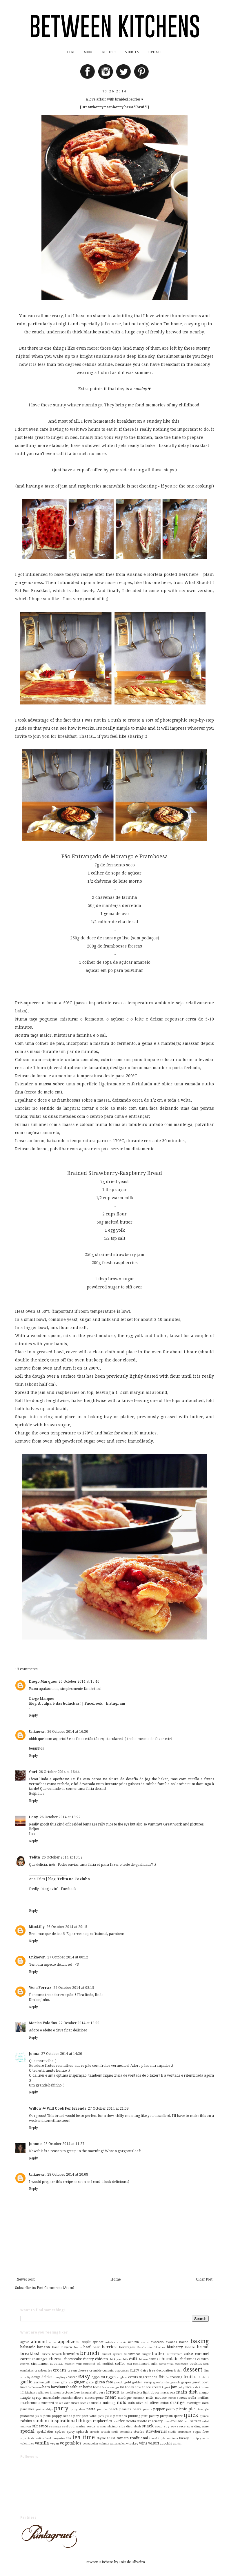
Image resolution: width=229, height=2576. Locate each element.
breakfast (29, 2353)
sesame (101, 2426)
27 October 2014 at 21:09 (108, 2108)
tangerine (58, 2438)
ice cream (153, 2387)
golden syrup (142, 2382)
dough (36, 2377)
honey (129, 2387)
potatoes (120, 2416)
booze (190, 2347)
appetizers (68, 2341)
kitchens (55, 2392)
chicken (101, 2359)
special (27, 2431)
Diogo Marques (43, 1681)
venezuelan (90, 2443)
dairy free (147, 2370)
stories (138, 2431)
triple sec (164, 2438)
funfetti (204, 2377)
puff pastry (150, 2416)
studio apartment (179, 2431)
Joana (34, 2054)
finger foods (148, 2377)
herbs (87, 2387)
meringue (125, 2398)
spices (60, 2431)
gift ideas (53, 2382)
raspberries (102, 2421)
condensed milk (145, 2364)
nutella (96, 2403)
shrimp (112, 2426)
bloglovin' (50, 1889)
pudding (134, 2416)
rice (121, 2421)
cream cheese (78, 2370)
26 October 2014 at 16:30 (67, 1732)
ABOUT (89, 52)
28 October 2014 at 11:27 (63, 2144)
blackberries (144, 2347)
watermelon (118, 2443)
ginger (79, 2382)
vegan (54, 2443)
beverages (127, 2347)
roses (167, 2421)
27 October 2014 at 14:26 (61, 2054)
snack (148, 2426)
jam (174, 2387)
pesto (170, 2409)
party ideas (78, 2409)
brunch (89, 2353)
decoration (164, 2370)
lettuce (125, 2392)
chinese (143, 2359)
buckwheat (132, 2354)
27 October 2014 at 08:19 (73, 1988)
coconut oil (92, 2364)
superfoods (27, 2438)
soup (159, 2426)
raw (115, 2421)
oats (131, 2403)
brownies (71, 2354)
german (39, 2382)
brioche (46, 2354)
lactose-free (71, 2392)
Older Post (204, 2279)
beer (96, 2347)
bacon (183, 2342)
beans (78, 2347)
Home (115, 2279)
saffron (195, 2421)
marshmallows (72, 2398)
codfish (108, 2364)
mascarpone (94, 2398)
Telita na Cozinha (73, 1879)
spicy (71, 2431)
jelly (181, 2387)
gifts (64, 2382)
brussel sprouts (111, 2354)
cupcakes (122, 2370)
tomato (123, 2438)
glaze (90, 2382)
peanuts (125, 2409)
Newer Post (26, 2279)
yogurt (153, 2443)
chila (125, 2359)
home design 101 (113, 2387)
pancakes (27, 2409)
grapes (186, 2382)
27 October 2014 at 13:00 (79, 2023)
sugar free (201, 2431)
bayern (66, 2347)
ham (46, 2387)
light (146, 2392)
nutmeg (109, 2403)
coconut (56, 2364)
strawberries (156, 2431)
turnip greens (199, 2438)
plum (47, 2416)
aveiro (145, 2342)
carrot (25, 2359)
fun (196, 2377)
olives (154, 2403)
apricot (97, 2342)
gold (127, 2382)
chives (153, 2359)
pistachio (27, 2416)
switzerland (43, 2438)
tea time (83, 2437)
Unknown (37, 1732)
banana (43, 2347)
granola (175, 2382)
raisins (26, 2421)
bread (203, 2347)
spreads (94, 2431)
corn (206, 2363)
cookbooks (181, 2363)
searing (81, 2426)
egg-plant (98, 2377)
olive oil (142, 2403)
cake (188, 2353)
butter (158, 2353)
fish (162, 2377)
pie (191, 2409)
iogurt (166, 2387)
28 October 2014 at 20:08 (67, 2174)
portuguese (105, 2416)
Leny (33, 1817)
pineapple (203, 2409)
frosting (176, 2377)
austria (121, 2342)
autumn (133, 2342)
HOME (71, 52)
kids (195, 2387)
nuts (121, 2402)
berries (109, 2347)
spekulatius (45, 2431)
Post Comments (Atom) (55, 2288)
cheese (56, 2358)
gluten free (104, 2382)
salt (35, 2426)
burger (146, 2354)
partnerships (44, 2409)
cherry (88, 2359)
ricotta (131, 2421)
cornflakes (27, 2370)
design (178, 2370)
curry (134, 2370)
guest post (200, 2382)
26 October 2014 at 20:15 (66, 1927)
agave (24, 2342)
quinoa (204, 2416)
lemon (112, 2392)
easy (84, 2376)
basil (55, 2347)
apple (86, 2342)
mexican (138, 2397)
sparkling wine (198, 2426)
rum (186, 2421)
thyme (101, 2438)
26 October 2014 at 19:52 (62, 1857)
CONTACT (155, 52)
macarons (168, 2392)
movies (173, 2397)
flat (168, 2377)
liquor (155, 2392)
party (61, 2408)
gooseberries (161, 2382)
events (133, 2377)
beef (86, 2347)
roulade (177, 2421)
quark (178, 2416)
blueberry (175, 2347)
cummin (108, 2370)
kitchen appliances (37, 2392)
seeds (90, 2426)
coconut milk (73, 2363)
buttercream (174, 2354)
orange (177, 2402)
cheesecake (73, 2359)
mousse (161, 2398)
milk (149, 2398)
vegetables (70, 2443)
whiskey (132, 2443)
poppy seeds (62, 2416)
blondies (160, 2347)
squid (114, 2431)
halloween (35, 2387)
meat (110, 2397)
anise (52, 2342)
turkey (184, 2438)
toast (111, 2438)
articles (110, 2342)
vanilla (42, 2443)
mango (204, 2392)
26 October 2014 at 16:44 (59, 1772)
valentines (27, 2443)
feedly (34, 1889)
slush (137, 2426)
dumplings (60, 2377)
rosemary (155, 2421)
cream (59, 2370)
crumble (95, 2370)
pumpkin (166, 2416)
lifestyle (136, 2392)
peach (113, 2409)
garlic (26, 2382)
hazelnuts (59, 2387)
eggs (111, 2376)
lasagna (86, 2392)
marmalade (51, 2398)
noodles (85, 2403)
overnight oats (197, 2403)
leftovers (98, 2392)
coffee (120, 2364)
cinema (25, 2363)
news (75, 2403)
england (122, 2377)
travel (153, 2438)
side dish (126, 2426)
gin (71, 2382)
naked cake (62, 2403)
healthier (75, 2387)
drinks (46, 2377)
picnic (182, 2409)
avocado (157, 2342)
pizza (39, 2416)
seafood (68, 2426)
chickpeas (115, 2359)
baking (199, 2341)
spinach (82, 2431)
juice (188, 2387)
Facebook (69, 1889)
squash (105, 2431)
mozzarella (187, 2398)
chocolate (169, 2358)
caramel (202, 2354)
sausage (55, 2426)
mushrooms (30, 2403)
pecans (147, 2409)
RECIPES (109, 52)
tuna (175, 2438)
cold (129, 2363)
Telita (34, 1857)
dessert (192, 2369)
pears (137, 2409)
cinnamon (39, 2364)
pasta (91, 2409)
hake (23, 2387)
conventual (166, 2363)
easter (72, 2377)
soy (166, 2426)
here (194, 574)
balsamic (27, 2347)
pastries (102, 2409)
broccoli (57, 2354)
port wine (89, 2416)
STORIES (132, 52)
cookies (196, 2364)
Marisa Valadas (43, 2023)
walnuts (104, 2443)
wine (143, 2443)
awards (171, 2342)
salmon (25, 2426)
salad (205, 2421)
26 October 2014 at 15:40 (79, 1681)
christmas (188, 2359)
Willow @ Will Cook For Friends (57, 2108)
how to (140, 2387)
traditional (139, 2438)
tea (68, 2438)
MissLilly (37, 1927)
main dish (186, 2392)
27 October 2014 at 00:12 (67, 1957)
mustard (47, 2403)
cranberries (43, 2370)
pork (77, 2416)
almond (39, 2341)
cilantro (203, 2359)
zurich (177, 2443)
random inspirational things (62, 2420)
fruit (188, 2376)
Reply (33, 1715)
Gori (33, 1772)
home (97, 2387)
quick (191, 2415)
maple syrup (30, 2398)
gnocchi (118, 2382)
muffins (203, 2398)
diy (28, 2377)
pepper (159, 2409)
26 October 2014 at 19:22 (60, 1817)
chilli (133, 2359)
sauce (43, 2426)
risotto (142, 2421)
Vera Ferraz (40, 1988)
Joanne (35, 2144)
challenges (40, 2359)
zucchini (166, 2443)
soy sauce (178, 2426)
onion (164, 2403)
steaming (126, 2431)
